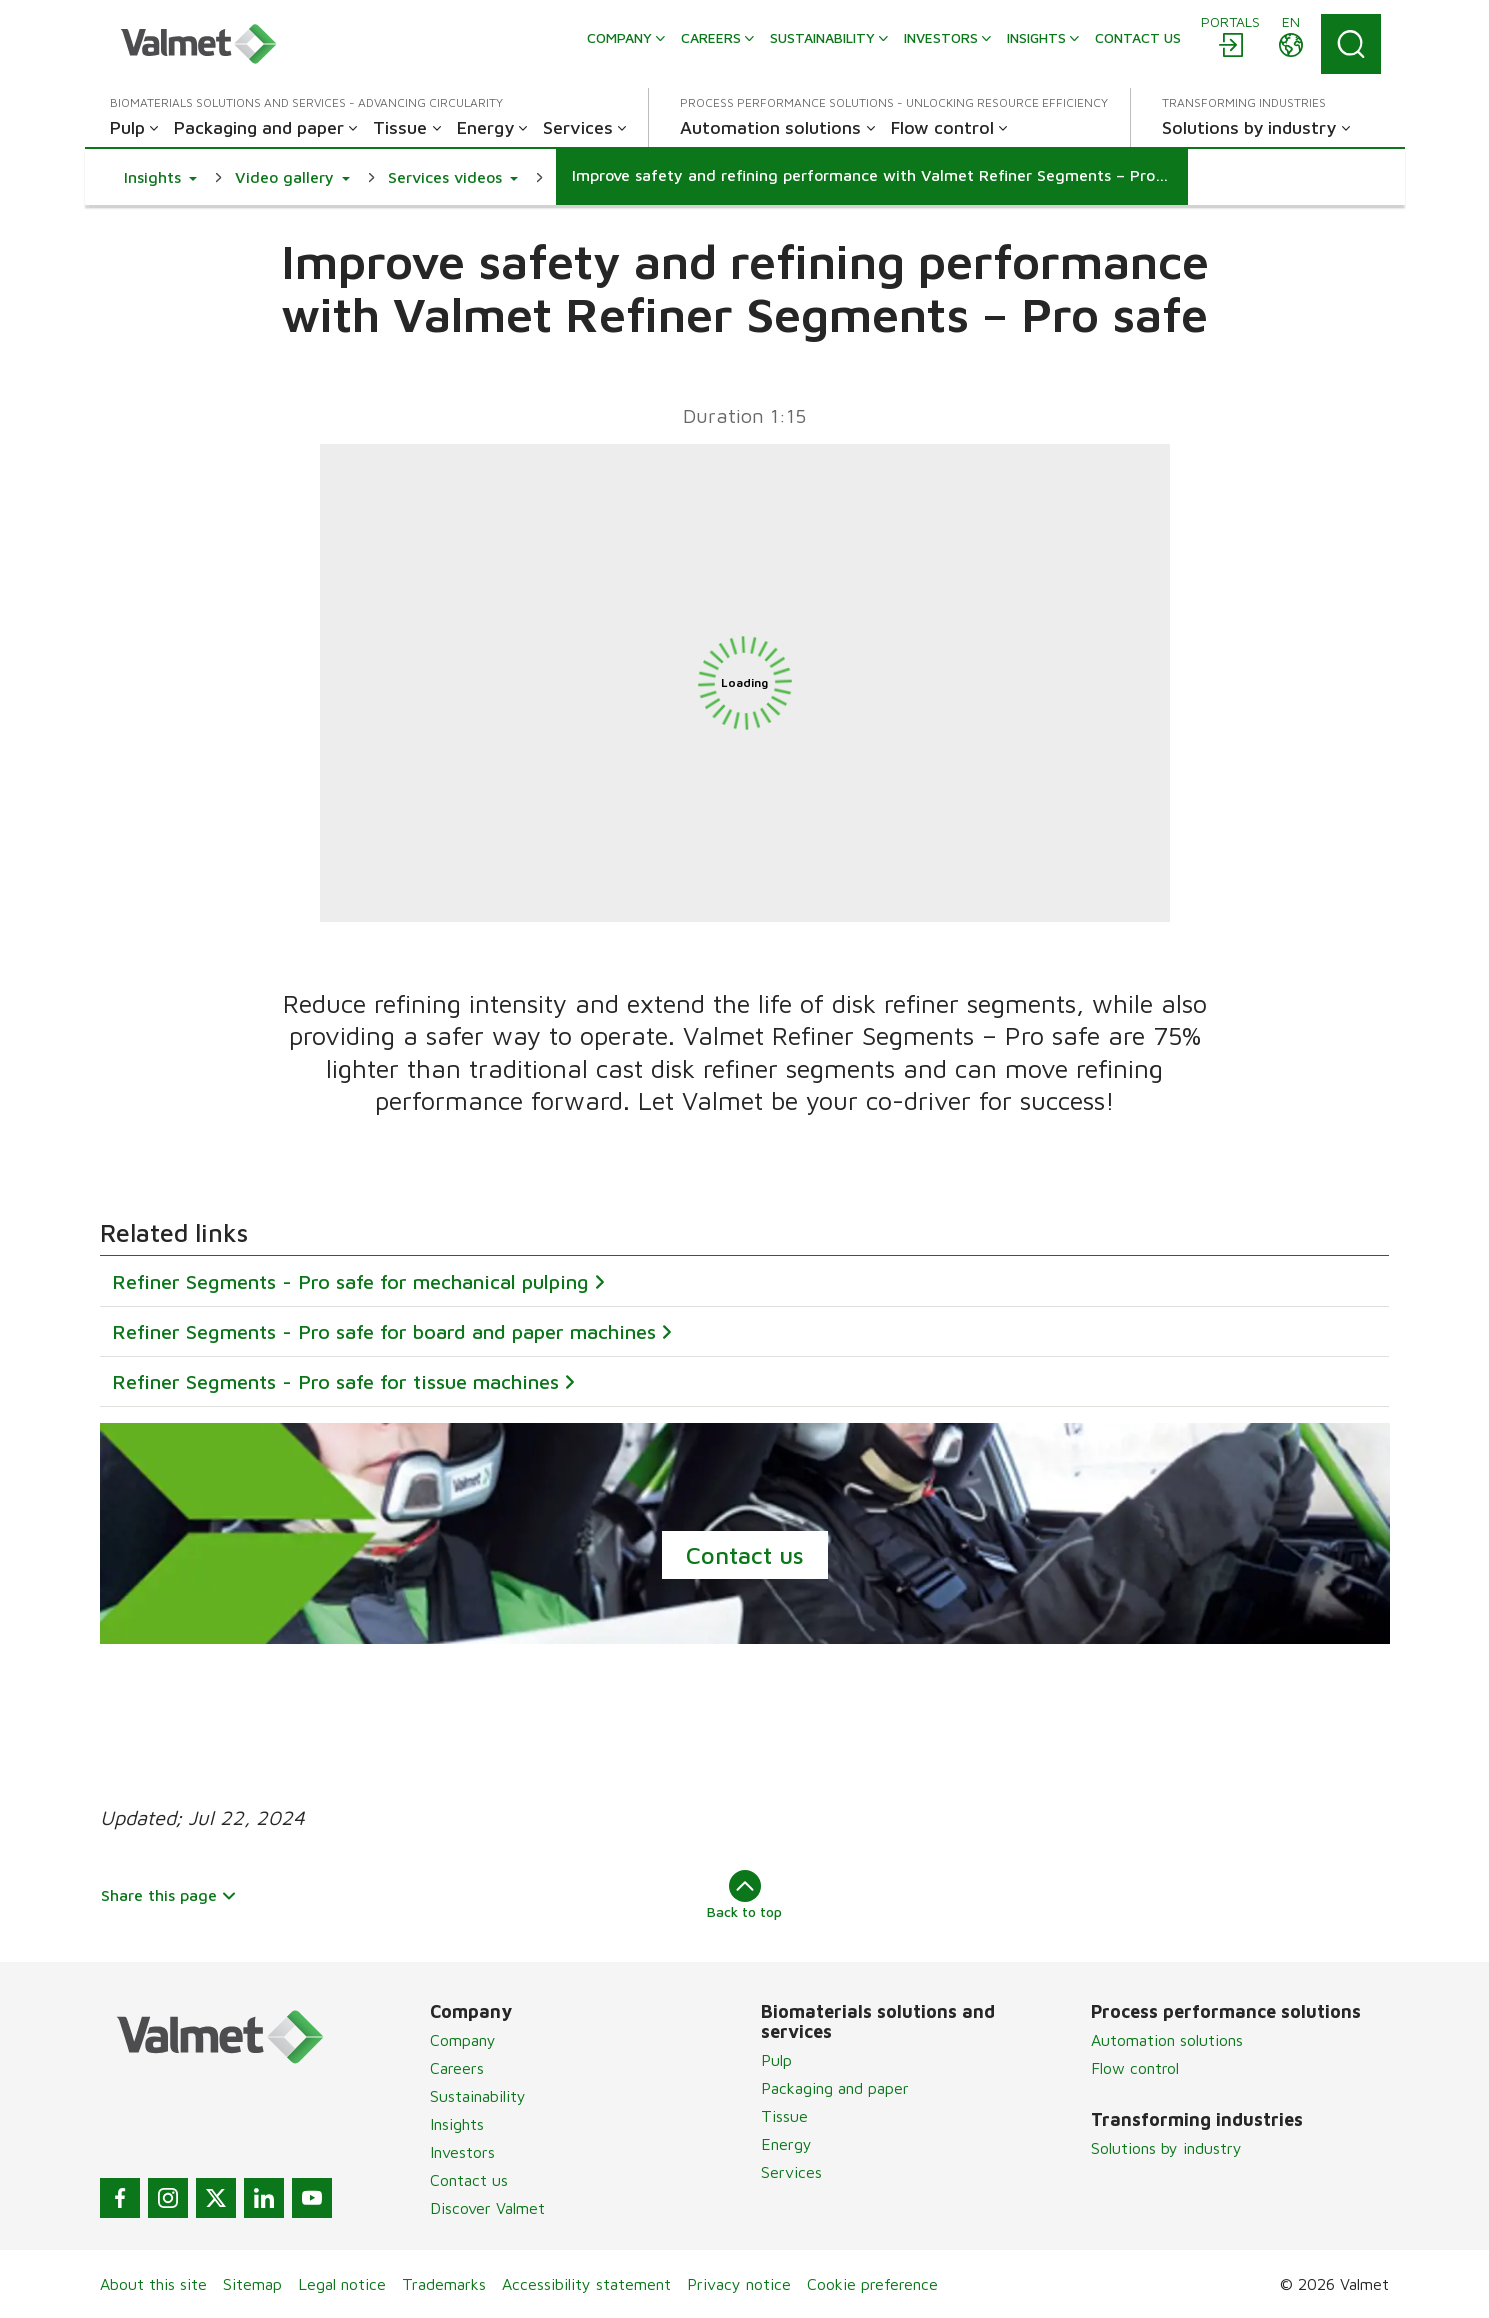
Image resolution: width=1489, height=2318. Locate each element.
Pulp (776, 2060)
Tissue (784, 2116)
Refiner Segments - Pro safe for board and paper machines (384, 1331)
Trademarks (444, 2284)
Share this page (169, 1895)
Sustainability (478, 2096)
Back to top (744, 1895)
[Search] (1351, 44)
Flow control (1135, 2068)
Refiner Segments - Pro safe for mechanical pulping (350, 1281)
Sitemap (252, 2284)
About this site (153, 2284)
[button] (160, 177)
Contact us (745, 1555)
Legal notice (342, 2284)
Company (463, 2040)
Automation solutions (1167, 2040)
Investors (462, 2152)
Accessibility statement (586, 2284)
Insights (457, 2124)
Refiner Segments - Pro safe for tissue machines (335, 1381)
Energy (786, 2144)
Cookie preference (872, 2284)
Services (791, 2172)
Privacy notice (739, 2284)
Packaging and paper (835, 2088)
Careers (457, 2068)
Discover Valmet (487, 2208)
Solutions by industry (1166, 2148)
